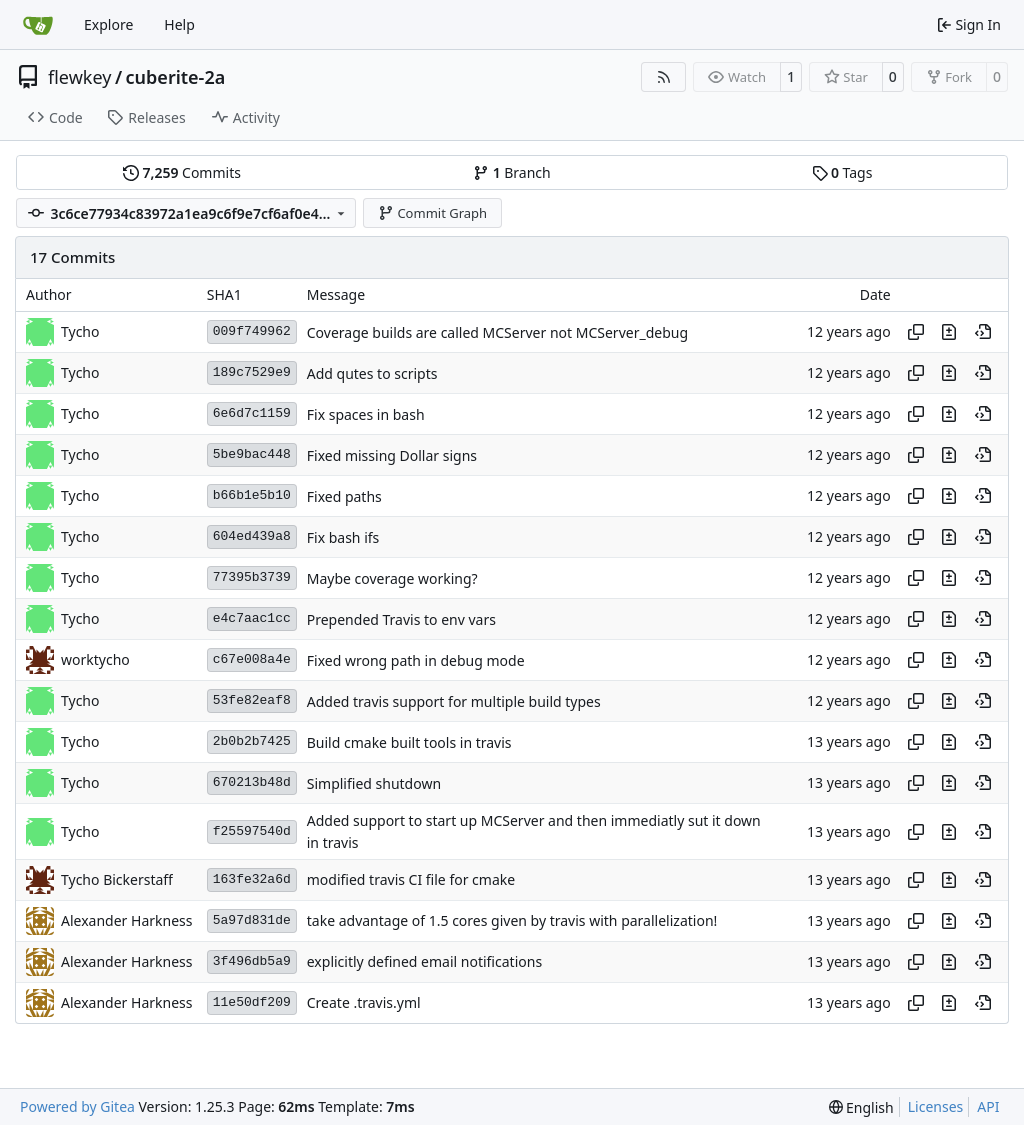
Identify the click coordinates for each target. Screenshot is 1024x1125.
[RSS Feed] (664, 77)
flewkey (79, 77)
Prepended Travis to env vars (401, 619)
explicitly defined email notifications (424, 962)
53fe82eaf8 (252, 700)
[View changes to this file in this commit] (949, 332)
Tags (842, 172)
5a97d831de (252, 920)
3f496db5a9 (252, 961)
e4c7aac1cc (252, 618)
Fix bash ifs (343, 537)
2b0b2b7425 (252, 741)
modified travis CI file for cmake (411, 880)
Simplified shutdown (374, 783)
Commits (182, 172)
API (988, 1106)
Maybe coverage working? (392, 578)
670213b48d (252, 782)
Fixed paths (344, 496)
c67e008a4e (252, 659)
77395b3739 (252, 577)
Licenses (936, 1106)
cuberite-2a (176, 77)
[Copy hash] (916, 332)
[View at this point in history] (983, 332)
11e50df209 (252, 1002)
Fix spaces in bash (366, 414)
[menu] (861, 1107)
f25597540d (252, 831)
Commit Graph (432, 213)
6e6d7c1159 (252, 413)
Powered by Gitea (77, 1106)
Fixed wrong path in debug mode (416, 660)
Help (179, 24)
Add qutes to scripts (372, 373)
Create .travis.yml (364, 1003)
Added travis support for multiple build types (454, 701)
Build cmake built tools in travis (409, 742)
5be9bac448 (252, 454)
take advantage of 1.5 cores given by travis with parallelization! (512, 921)
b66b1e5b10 (252, 495)
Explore (108, 24)
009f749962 (252, 331)
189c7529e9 (252, 372)
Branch (512, 172)
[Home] (38, 25)
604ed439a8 (252, 536)
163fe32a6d (252, 879)
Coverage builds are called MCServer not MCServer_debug (497, 332)
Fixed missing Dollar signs (392, 455)
